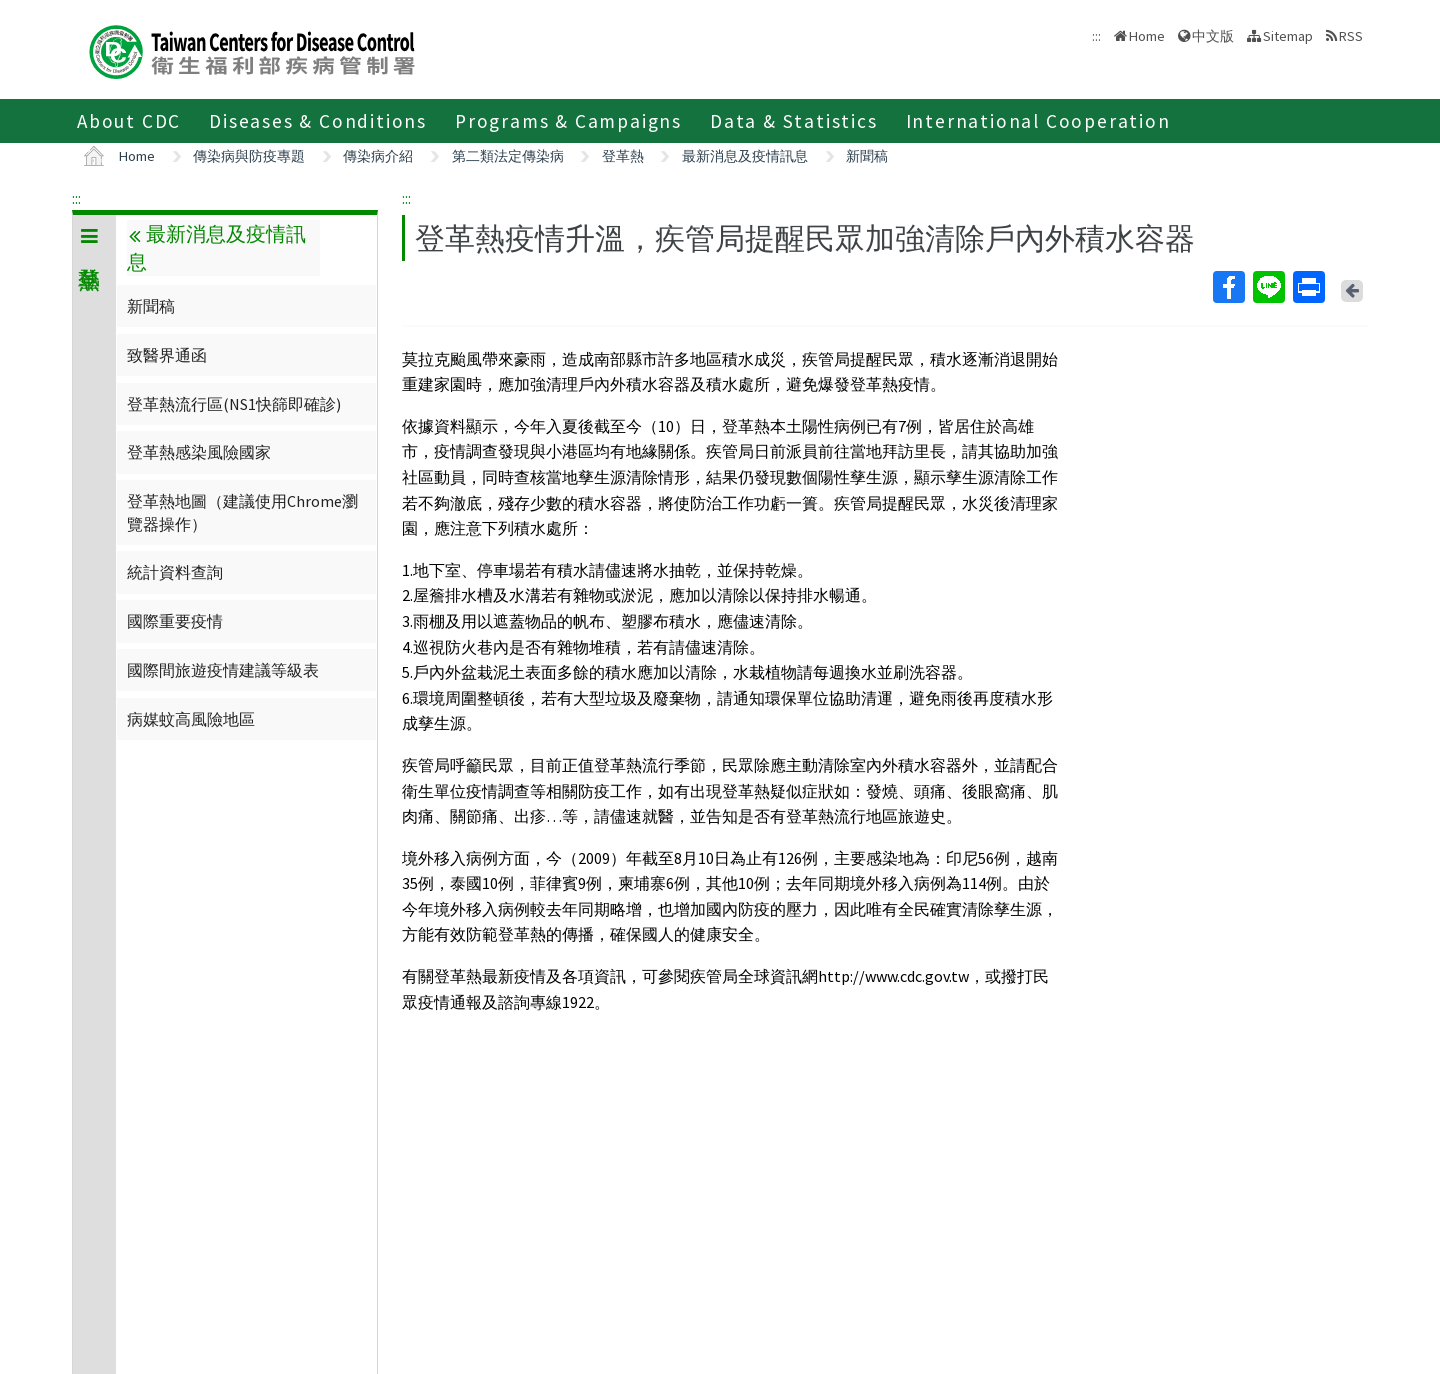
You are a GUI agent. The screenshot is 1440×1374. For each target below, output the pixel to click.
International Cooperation (1038, 121)
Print (1308, 287)
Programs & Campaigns (568, 121)
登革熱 (623, 156)
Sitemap (1288, 36)
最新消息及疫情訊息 (745, 156)
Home (1147, 36)
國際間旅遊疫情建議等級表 (223, 670)
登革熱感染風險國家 (199, 452)
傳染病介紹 (378, 156)
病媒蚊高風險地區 (191, 719)
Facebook (1228, 287)
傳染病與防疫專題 (249, 156)
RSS (1351, 36)
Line (1268, 287)
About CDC (129, 121)
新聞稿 (867, 156)
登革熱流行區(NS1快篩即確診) (234, 404)
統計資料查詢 (175, 572)
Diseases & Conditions (318, 121)
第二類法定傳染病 (508, 156)
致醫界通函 (167, 355)
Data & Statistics (794, 121)
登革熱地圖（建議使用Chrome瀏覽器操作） (242, 512)
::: (76, 198)
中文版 (1213, 36)
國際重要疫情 (175, 621)
